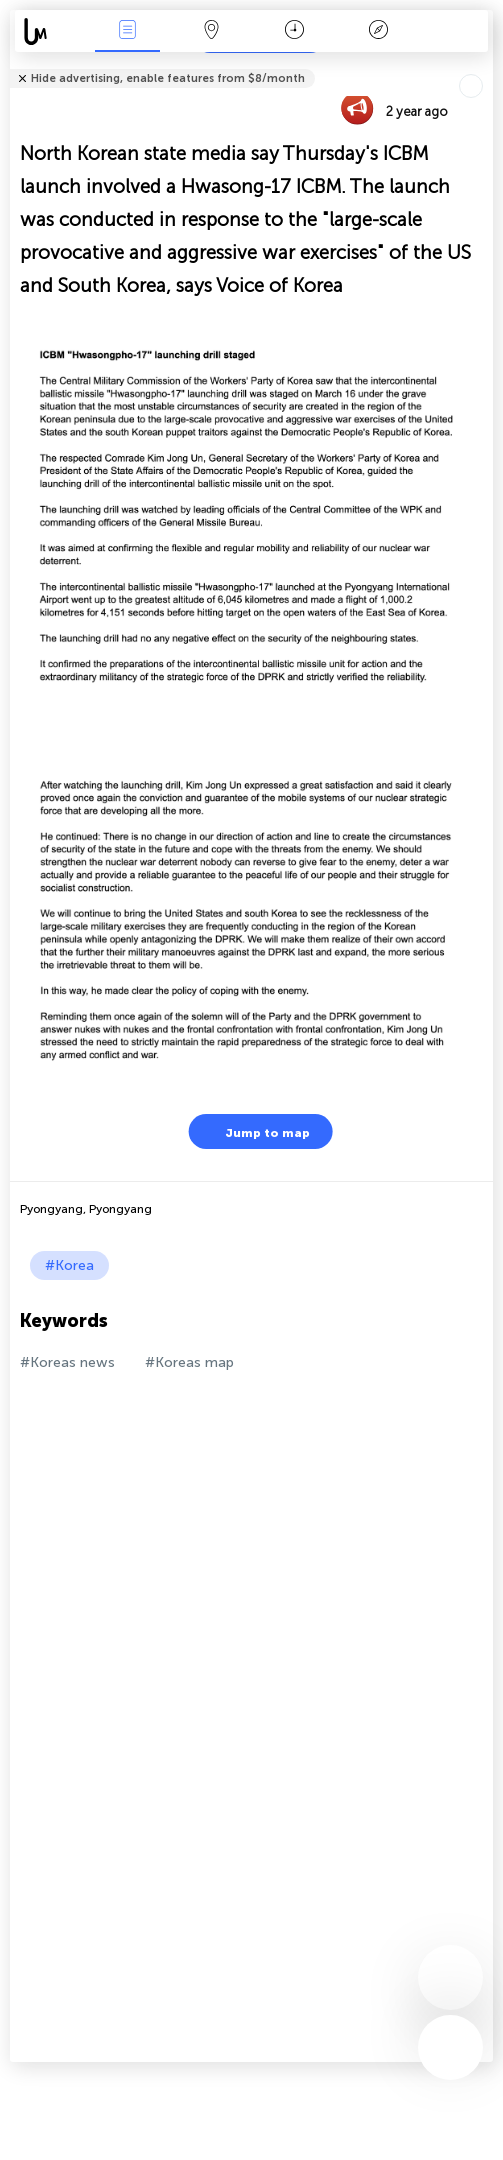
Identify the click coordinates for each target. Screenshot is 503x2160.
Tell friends (484, 65)
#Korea (69, 1265)
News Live (128, 31)
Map (211, 31)
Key (378, 31)
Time (294, 31)
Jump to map (255, 1131)
